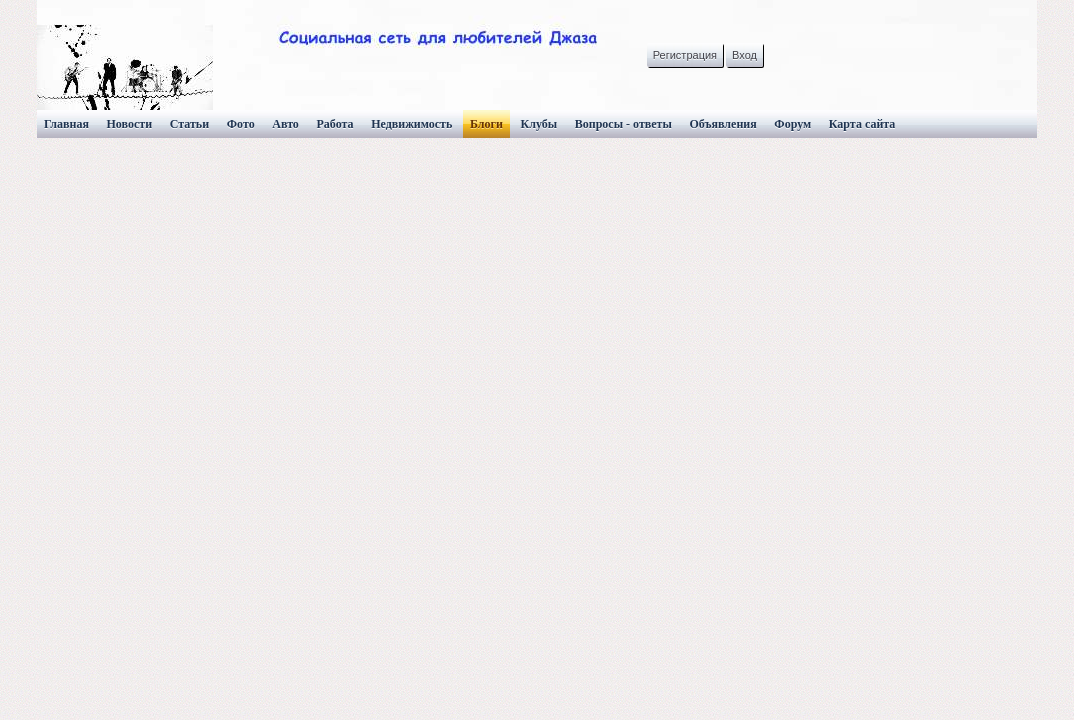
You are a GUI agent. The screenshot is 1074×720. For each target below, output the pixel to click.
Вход (744, 55)
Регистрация (685, 55)
